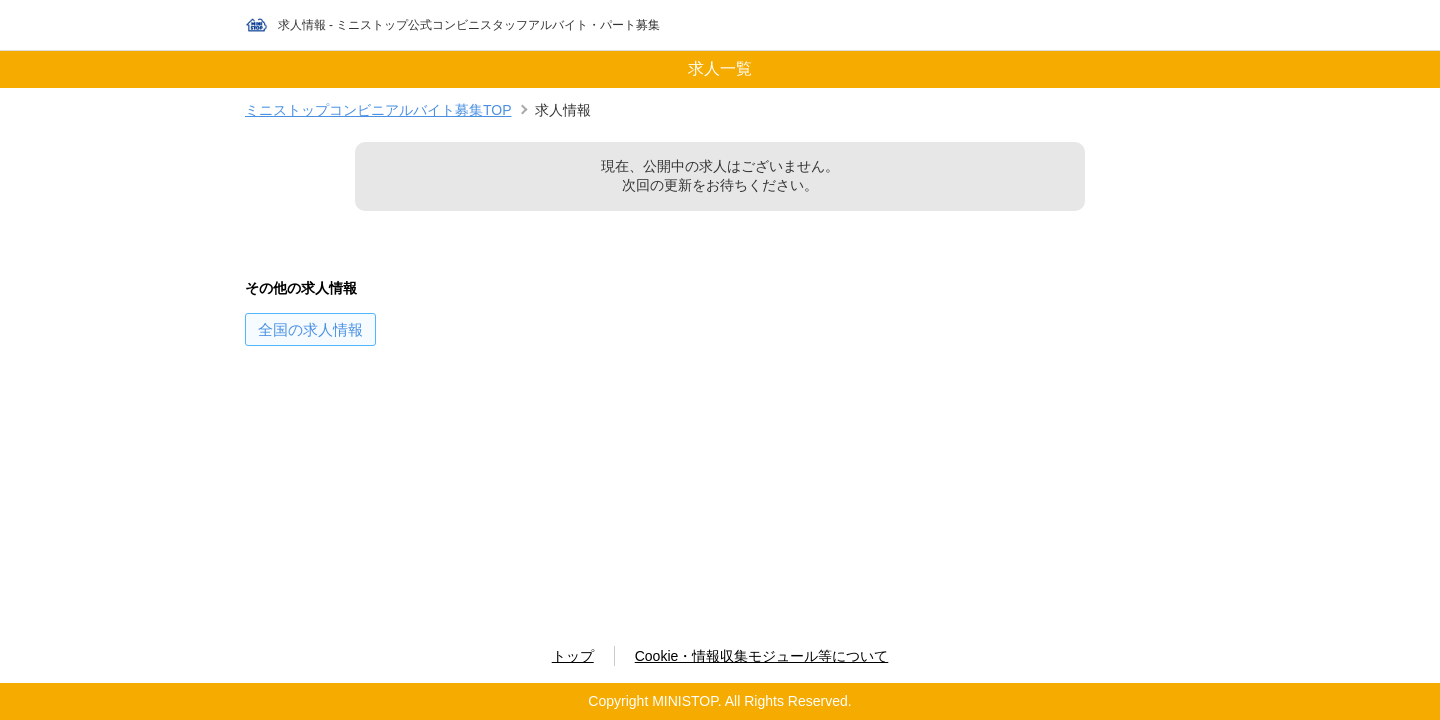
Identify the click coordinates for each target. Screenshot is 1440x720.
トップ (573, 656)
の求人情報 (310, 329)
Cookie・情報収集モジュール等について (762, 656)
